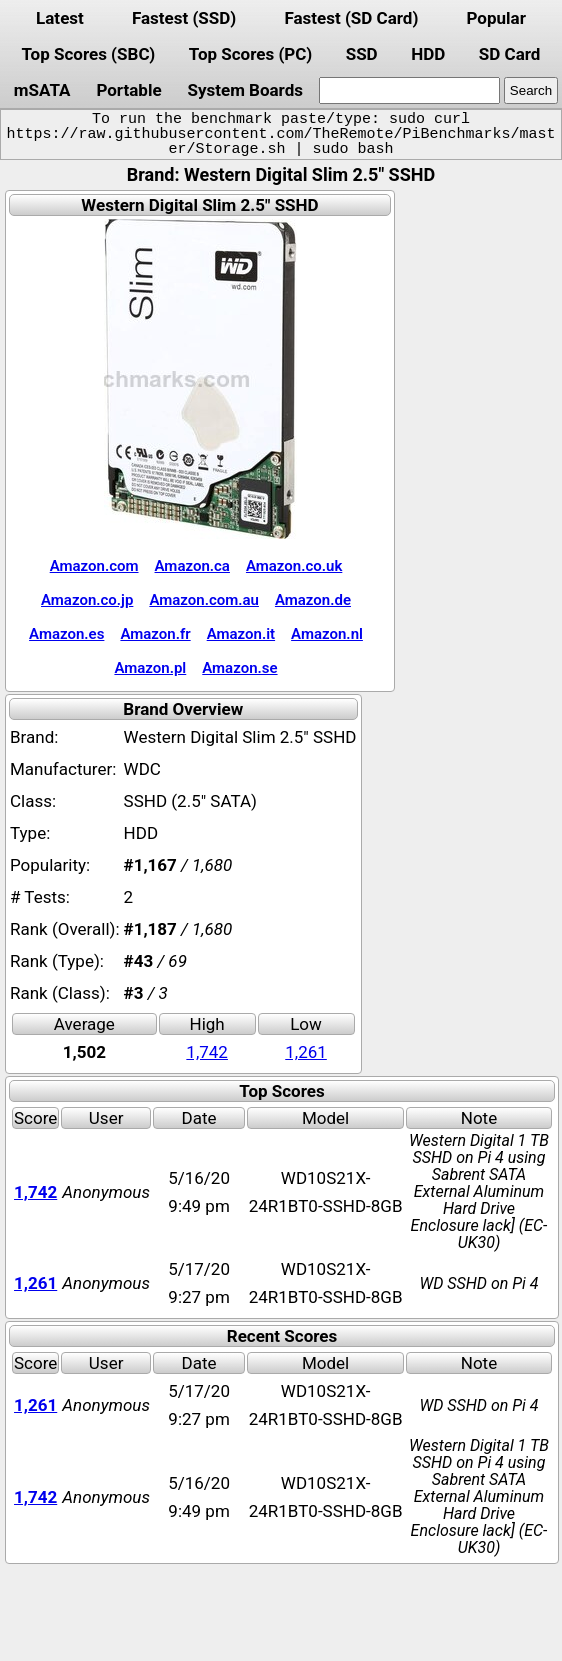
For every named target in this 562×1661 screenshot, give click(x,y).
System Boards (245, 90)
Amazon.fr (155, 634)
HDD (428, 54)
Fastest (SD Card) (351, 18)
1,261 (306, 1052)
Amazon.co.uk (294, 566)
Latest (60, 18)
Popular (496, 18)
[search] (409, 90)
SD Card (510, 54)
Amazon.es (66, 634)
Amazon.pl (150, 668)
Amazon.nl (327, 634)
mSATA (42, 90)
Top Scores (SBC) (89, 54)
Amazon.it (241, 634)
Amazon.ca (192, 566)
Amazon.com (94, 566)
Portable (128, 90)
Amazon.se (239, 668)
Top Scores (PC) (250, 54)
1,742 (207, 1052)
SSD (362, 54)
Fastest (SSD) (184, 18)
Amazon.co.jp (87, 600)
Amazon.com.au (204, 600)
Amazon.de (313, 600)
